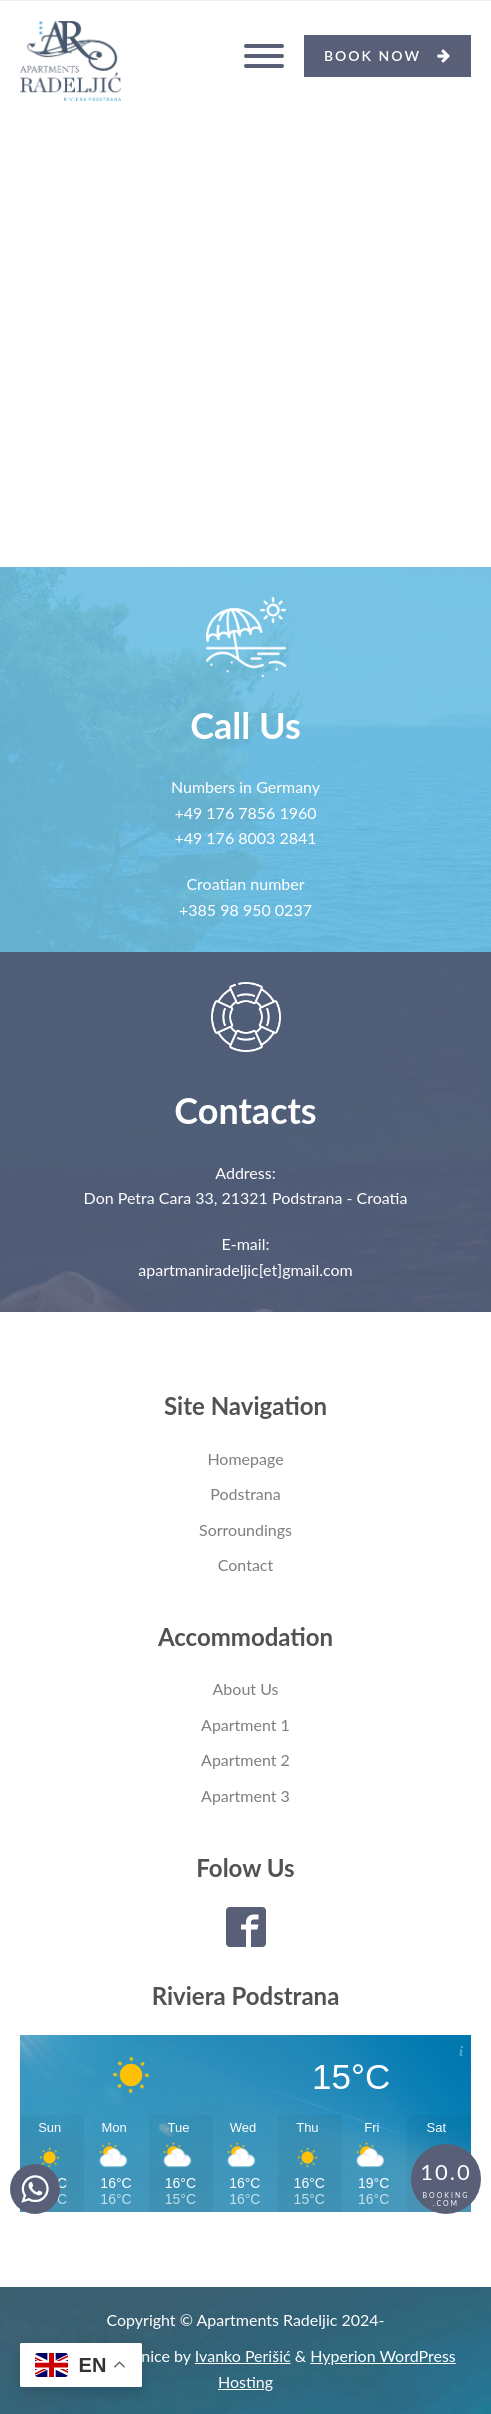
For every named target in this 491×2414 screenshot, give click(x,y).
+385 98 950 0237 (245, 909)
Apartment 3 (245, 1795)
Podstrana (245, 1493)
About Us (246, 1688)
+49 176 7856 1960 (245, 812)
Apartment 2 (245, 1759)
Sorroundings (245, 1529)
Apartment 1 (245, 1724)
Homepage (245, 1458)
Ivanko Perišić (243, 2355)
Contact (245, 1564)
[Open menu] (264, 56)
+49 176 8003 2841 (245, 837)
